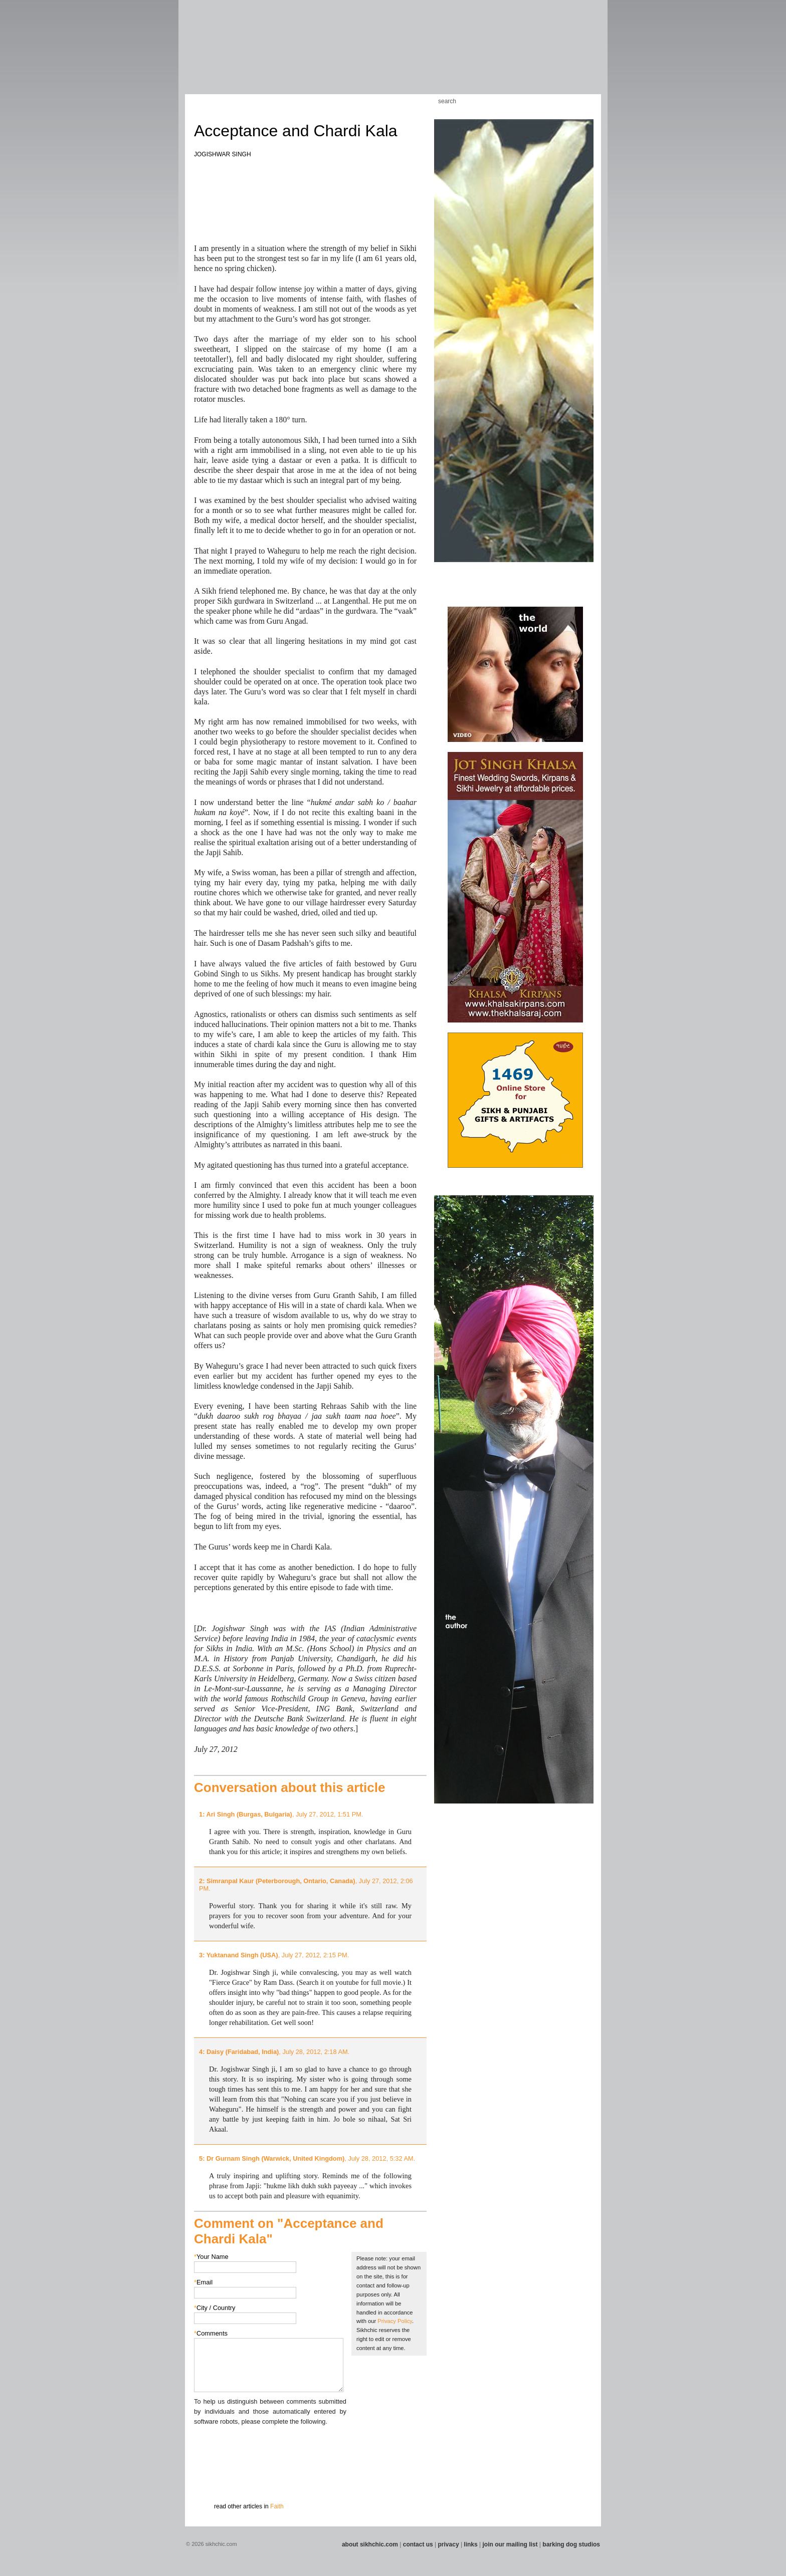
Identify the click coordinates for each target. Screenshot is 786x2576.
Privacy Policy (394, 2321)
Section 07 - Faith (348, 54)
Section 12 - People (467, 54)
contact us (418, 2544)
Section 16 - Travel (584, 54)
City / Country (215, 2307)
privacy (448, 2544)
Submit (209, 2479)
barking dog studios (571, 2544)
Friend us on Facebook (552, 101)
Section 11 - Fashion (441, 54)
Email (203, 2282)
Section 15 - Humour (560, 54)
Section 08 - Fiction (368, 54)
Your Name (211, 2256)
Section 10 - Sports (416, 54)
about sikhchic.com (370, 2544)
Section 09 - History (392, 54)
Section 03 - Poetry (245, 54)
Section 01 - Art (190, 54)
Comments (211, 2333)
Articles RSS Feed (583, 101)
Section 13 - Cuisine (492, 54)
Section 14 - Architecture (525, 54)
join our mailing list (510, 2544)
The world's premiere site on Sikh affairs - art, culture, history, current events (256, 25)
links (470, 2544)
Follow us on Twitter (567, 101)
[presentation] (270, 2446)
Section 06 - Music (329, 54)
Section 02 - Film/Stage (216, 54)
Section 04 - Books (268, 54)
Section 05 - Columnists (299, 54)
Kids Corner (382, 101)
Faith (277, 2506)
